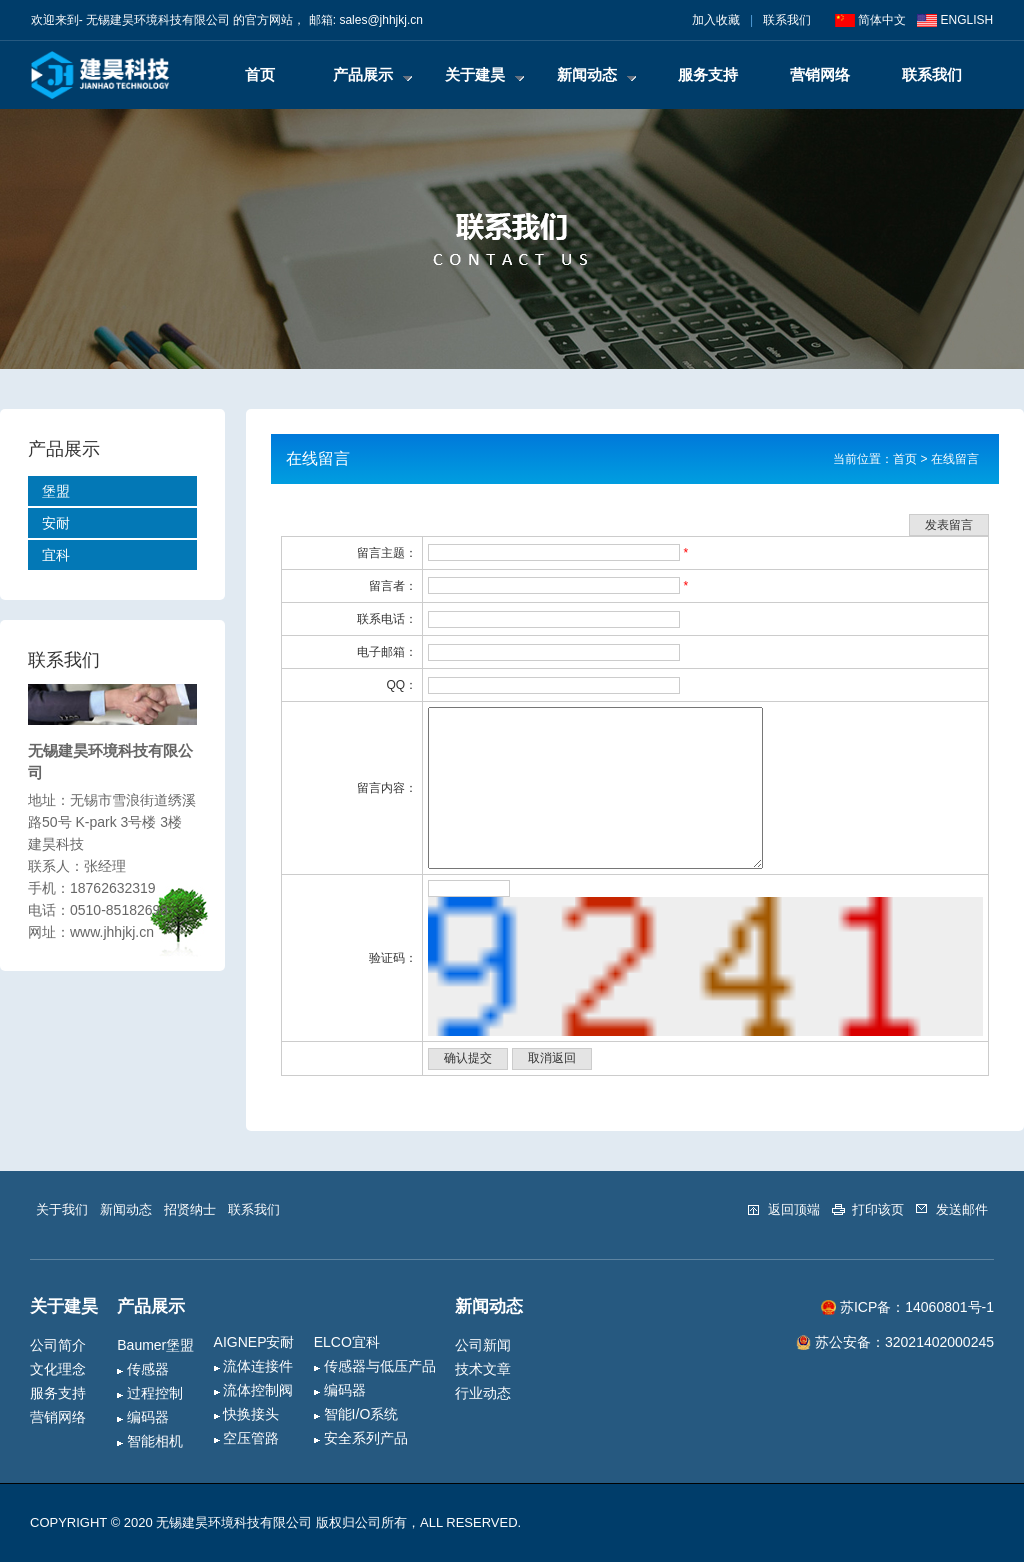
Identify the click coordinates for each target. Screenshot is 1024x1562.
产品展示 (372, 74)
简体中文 (870, 20)
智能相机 (150, 1441)
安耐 (56, 523)
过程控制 (150, 1393)
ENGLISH (955, 20)
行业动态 (483, 1393)
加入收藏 (716, 20)
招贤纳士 (190, 1209)
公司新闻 (483, 1345)
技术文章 (483, 1369)
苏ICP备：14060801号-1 (907, 1307)
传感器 (143, 1369)
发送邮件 (952, 1209)
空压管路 (247, 1438)
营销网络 (820, 74)
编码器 (143, 1417)
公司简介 (58, 1345)
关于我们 (62, 1209)
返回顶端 (783, 1209)
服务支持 (708, 74)
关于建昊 (484, 74)
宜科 (56, 555)
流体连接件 (254, 1366)
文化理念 (58, 1369)
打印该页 (868, 1209)
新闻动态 (596, 74)
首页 (260, 74)
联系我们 (787, 20)
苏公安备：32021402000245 (895, 1342)
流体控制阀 (254, 1390)
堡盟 (56, 491)
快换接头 (247, 1414)
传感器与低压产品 (375, 1366)
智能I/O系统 (356, 1414)
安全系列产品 (361, 1438)
